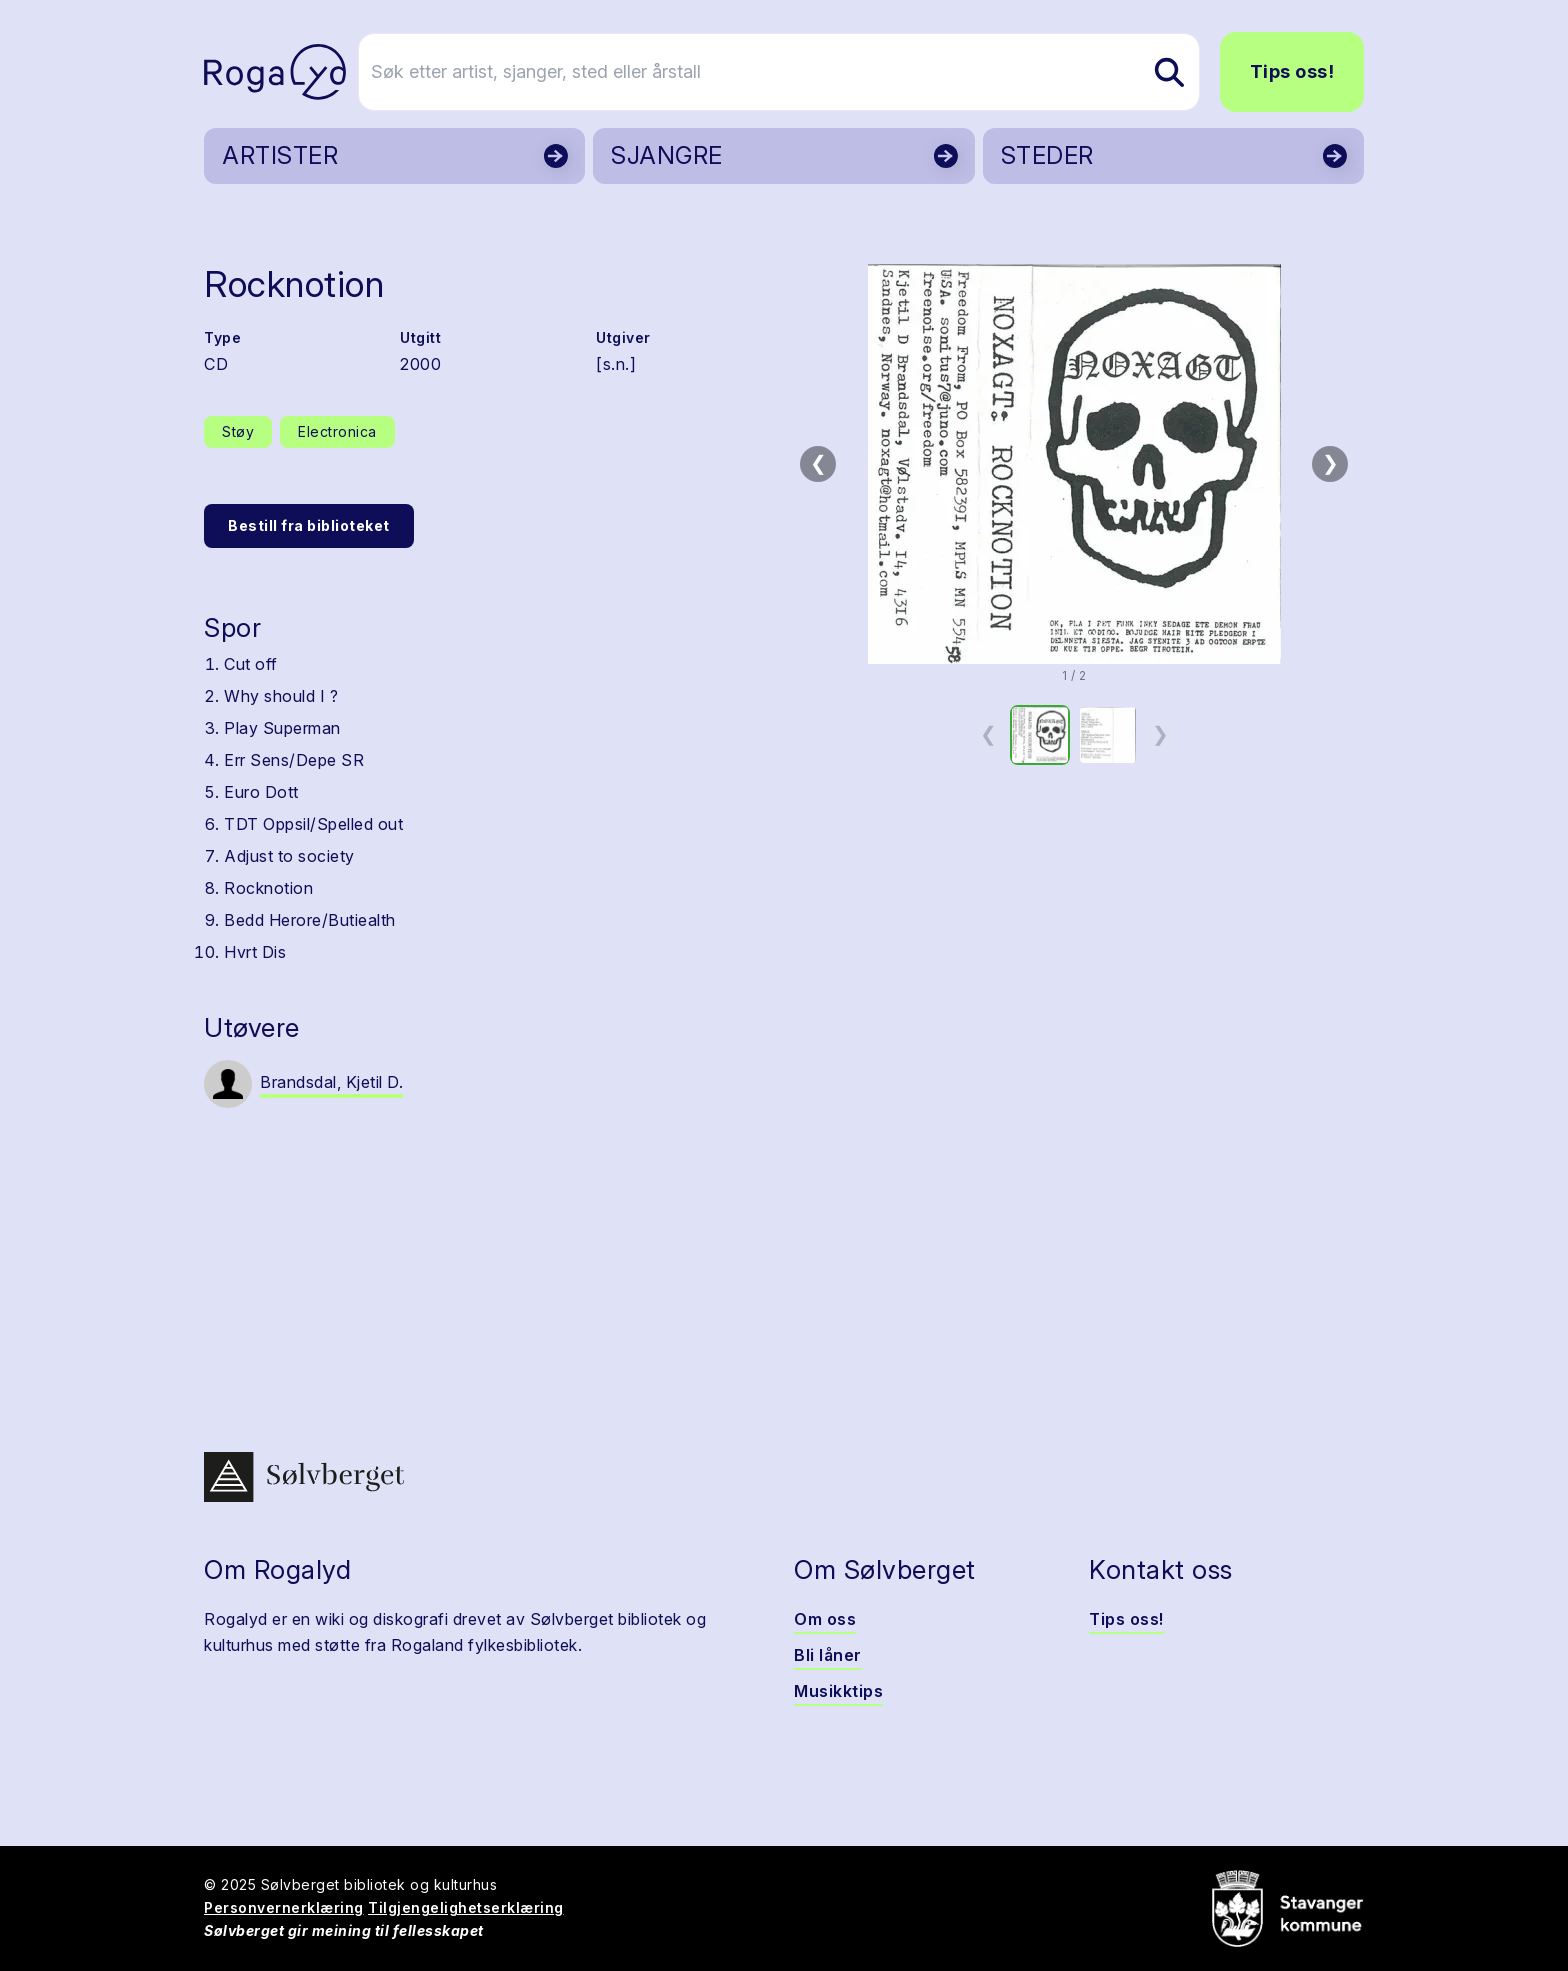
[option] (1040, 735)
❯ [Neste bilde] (1330, 463)
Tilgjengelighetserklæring (466, 1907)
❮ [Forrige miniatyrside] (988, 734)
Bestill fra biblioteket (309, 525)
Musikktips (838, 1691)
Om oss (825, 1619)
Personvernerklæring (284, 1907)
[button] (1074, 464)
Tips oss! (1292, 71)
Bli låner (828, 1655)
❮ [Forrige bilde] (818, 463)
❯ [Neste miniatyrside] (1160, 734)
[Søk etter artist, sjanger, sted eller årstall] (793, 72)
